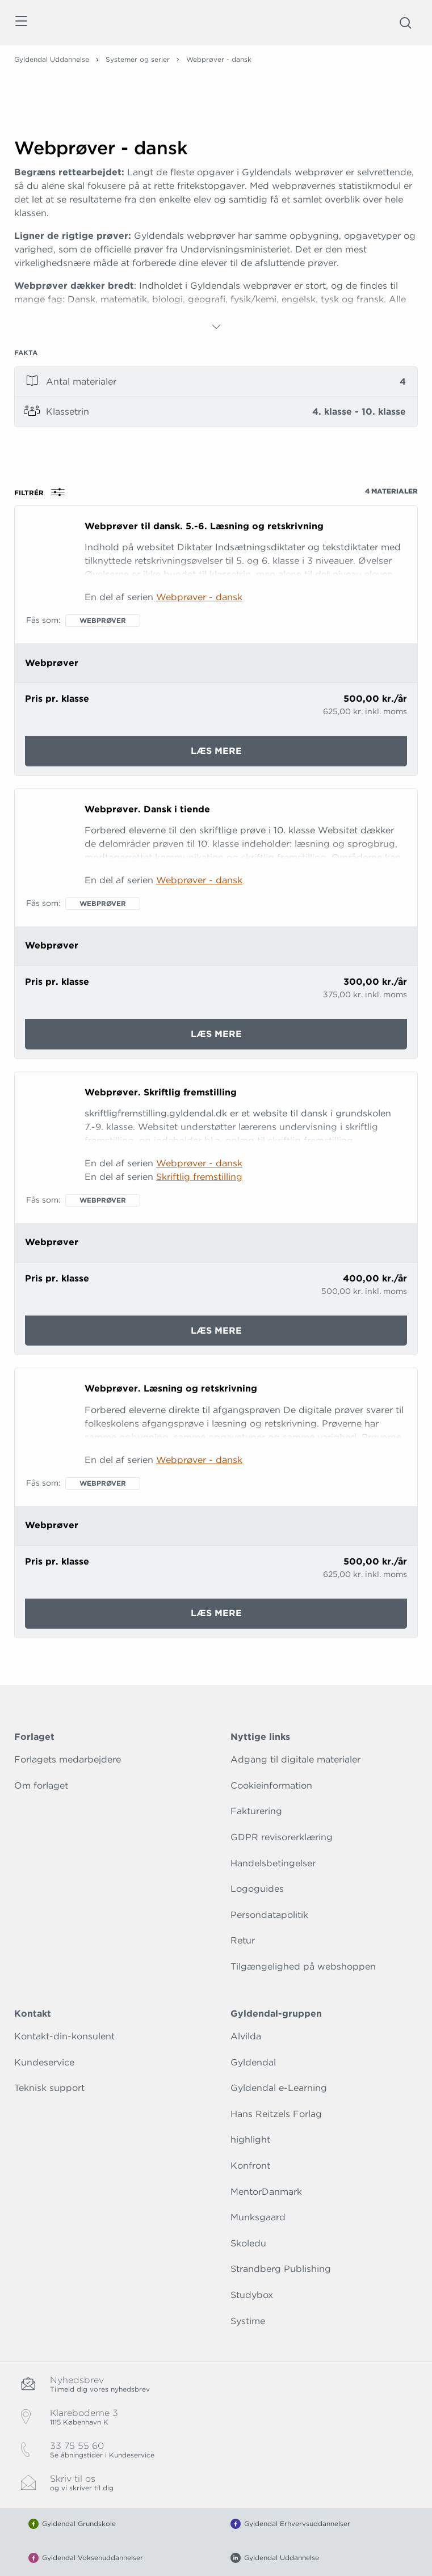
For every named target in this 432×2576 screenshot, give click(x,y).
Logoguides (257, 1888)
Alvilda (245, 2036)
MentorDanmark (266, 2191)
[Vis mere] (216, 327)
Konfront (250, 2165)
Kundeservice (44, 2062)
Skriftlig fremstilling (199, 1176)
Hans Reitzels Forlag (276, 2114)
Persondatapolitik (269, 1914)
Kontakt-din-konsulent (64, 2036)
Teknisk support (49, 2087)
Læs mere (252, 755)
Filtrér (43, 492)
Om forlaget (41, 1785)
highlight (250, 2139)
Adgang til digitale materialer (295, 1759)
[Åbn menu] (20, 23)
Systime (247, 2321)
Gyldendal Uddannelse (51, 59)
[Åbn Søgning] (405, 22)
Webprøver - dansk (199, 597)
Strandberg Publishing (280, 2268)
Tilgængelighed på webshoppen (303, 1966)
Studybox (251, 2295)
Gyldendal (253, 2062)
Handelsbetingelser (273, 1863)
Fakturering (256, 1811)
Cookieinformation (271, 1785)
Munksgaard (258, 2217)
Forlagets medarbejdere (67, 1759)
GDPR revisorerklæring (281, 1837)
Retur (242, 1940)
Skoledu (248, 2243)
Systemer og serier (138, 59)
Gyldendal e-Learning (278, 2087)
